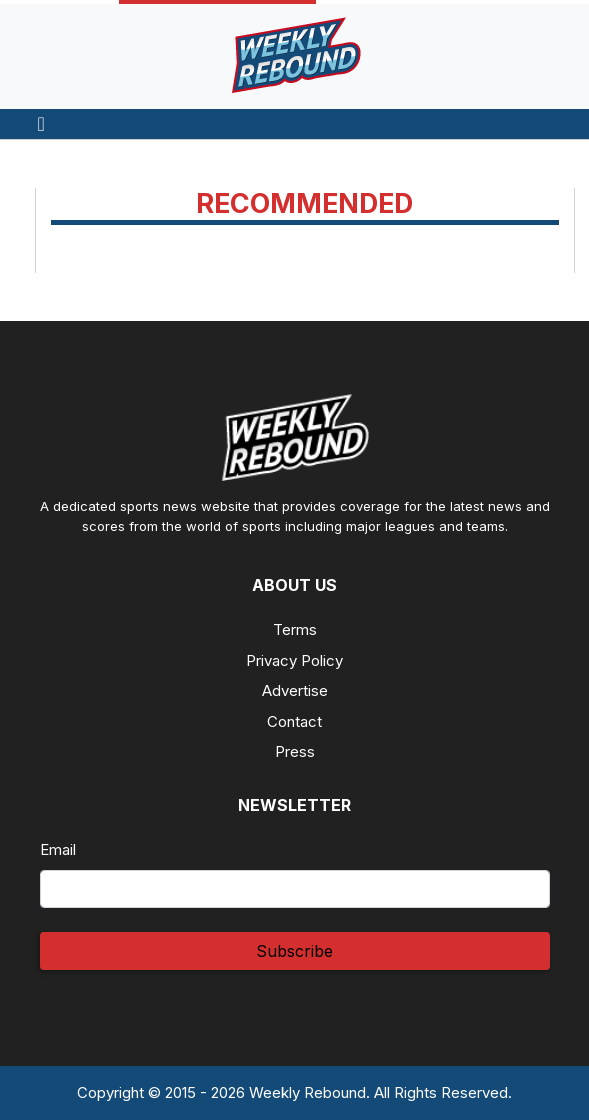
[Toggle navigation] (41, 124)
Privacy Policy (294, 660)
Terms (295, 629)
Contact (294, 721)
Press (295, 751)
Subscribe (294, 951)
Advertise (295, 690)
